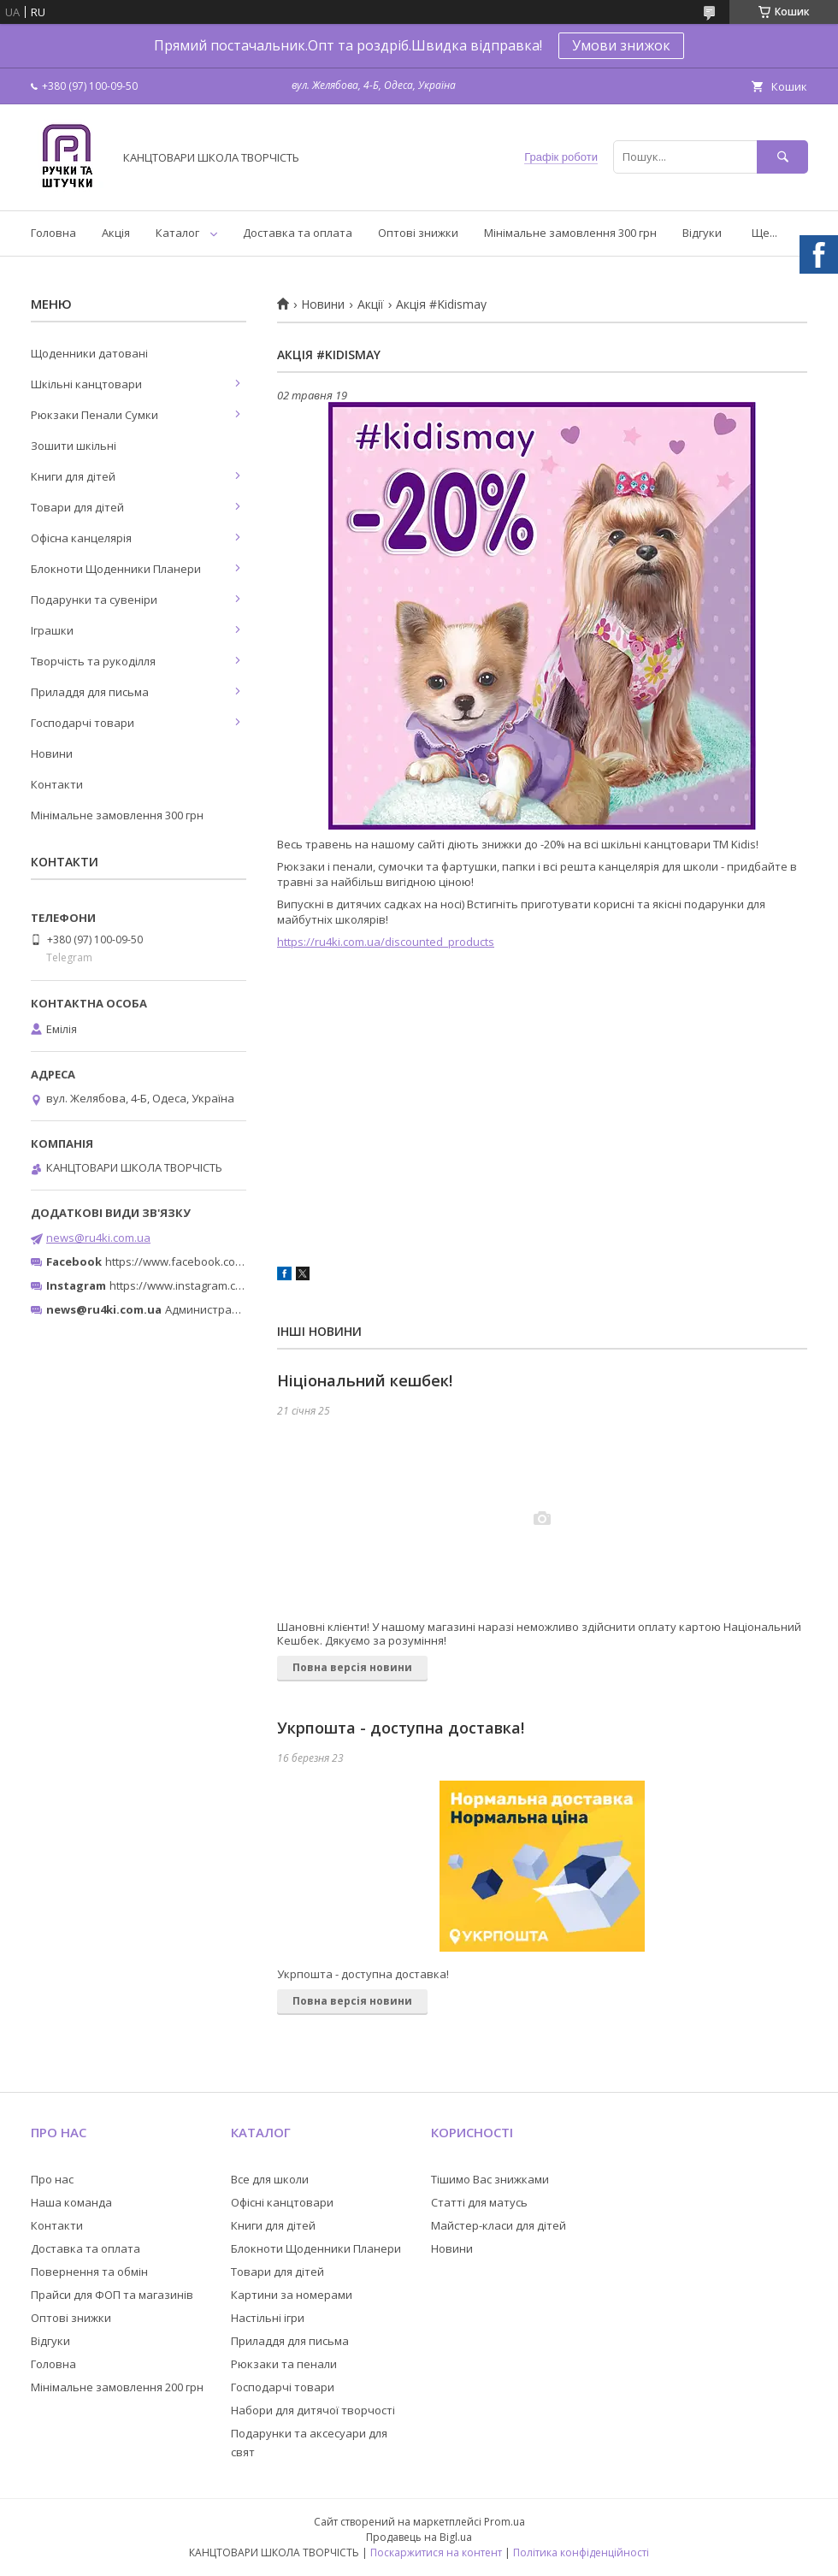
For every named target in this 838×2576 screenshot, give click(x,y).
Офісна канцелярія (81, 538)
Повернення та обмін (89, 2271)
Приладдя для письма (90, 692)
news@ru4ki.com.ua (98, 1237)
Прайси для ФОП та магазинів (112, 2294)
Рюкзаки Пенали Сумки (94, 414)
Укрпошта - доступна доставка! (400, 1727)
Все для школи (270, 2179)
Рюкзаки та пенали (284, 2364)
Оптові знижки (418, 232)
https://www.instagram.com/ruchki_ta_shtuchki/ (232, 1285)
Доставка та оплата (297, 232)
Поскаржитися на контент (436, 2552)
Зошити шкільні (73, 445)
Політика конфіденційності (581, 2552)
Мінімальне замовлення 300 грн (570, 232)
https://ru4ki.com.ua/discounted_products (385, 941)
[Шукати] (782, 157)
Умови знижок (621, 45)
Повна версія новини (352, 1667)
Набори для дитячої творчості (313, 2410)
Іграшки (52, 630)
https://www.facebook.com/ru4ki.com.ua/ (212, 1261)
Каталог (177, 232)
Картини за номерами (291, 2294)
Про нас (52, 2179)
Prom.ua (504, 2521)
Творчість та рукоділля (93, 661)
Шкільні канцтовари (86, 384)
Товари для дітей (77, 507)
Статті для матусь (479, 2202)
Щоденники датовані (89, 353)
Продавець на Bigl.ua (419, 2537)
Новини (323, 304)
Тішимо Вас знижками (490, 2179)
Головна (53, 232)
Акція (116, 232)
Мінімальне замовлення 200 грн (117, 2387)
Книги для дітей (73, 476)
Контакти (57, 784)
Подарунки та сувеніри (94, 599)
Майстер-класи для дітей (498, 2225)
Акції (370, 304)
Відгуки (702, 232)
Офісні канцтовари (282, 2202)
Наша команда (71, 2202)
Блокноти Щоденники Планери (116, 568)
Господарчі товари (82, 722)
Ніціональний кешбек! (364, 1380)
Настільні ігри (267, 2317)
